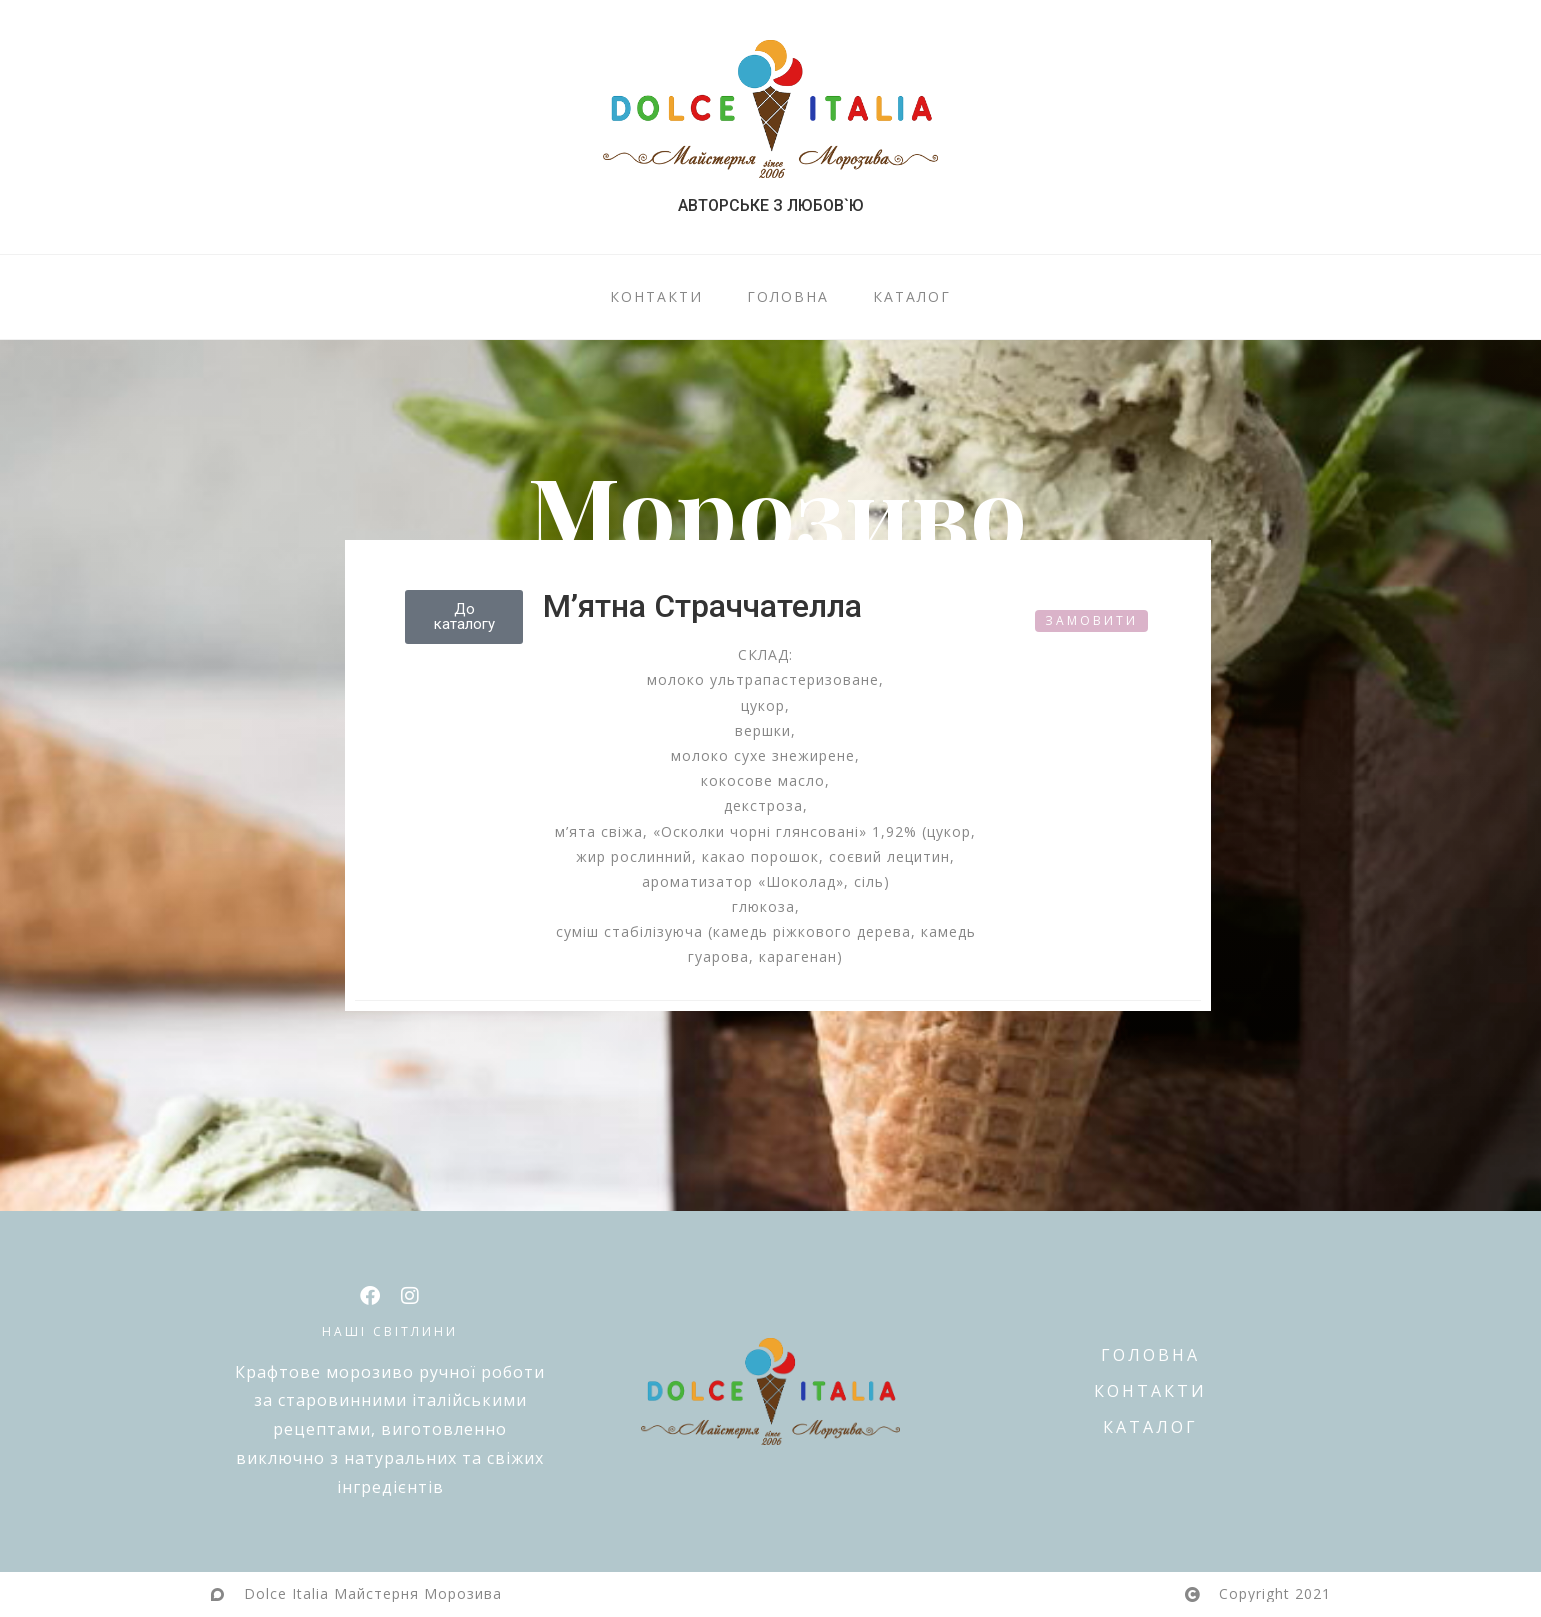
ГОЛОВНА (788, 297)
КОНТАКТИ (656, 297)
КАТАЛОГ (912, 297)
